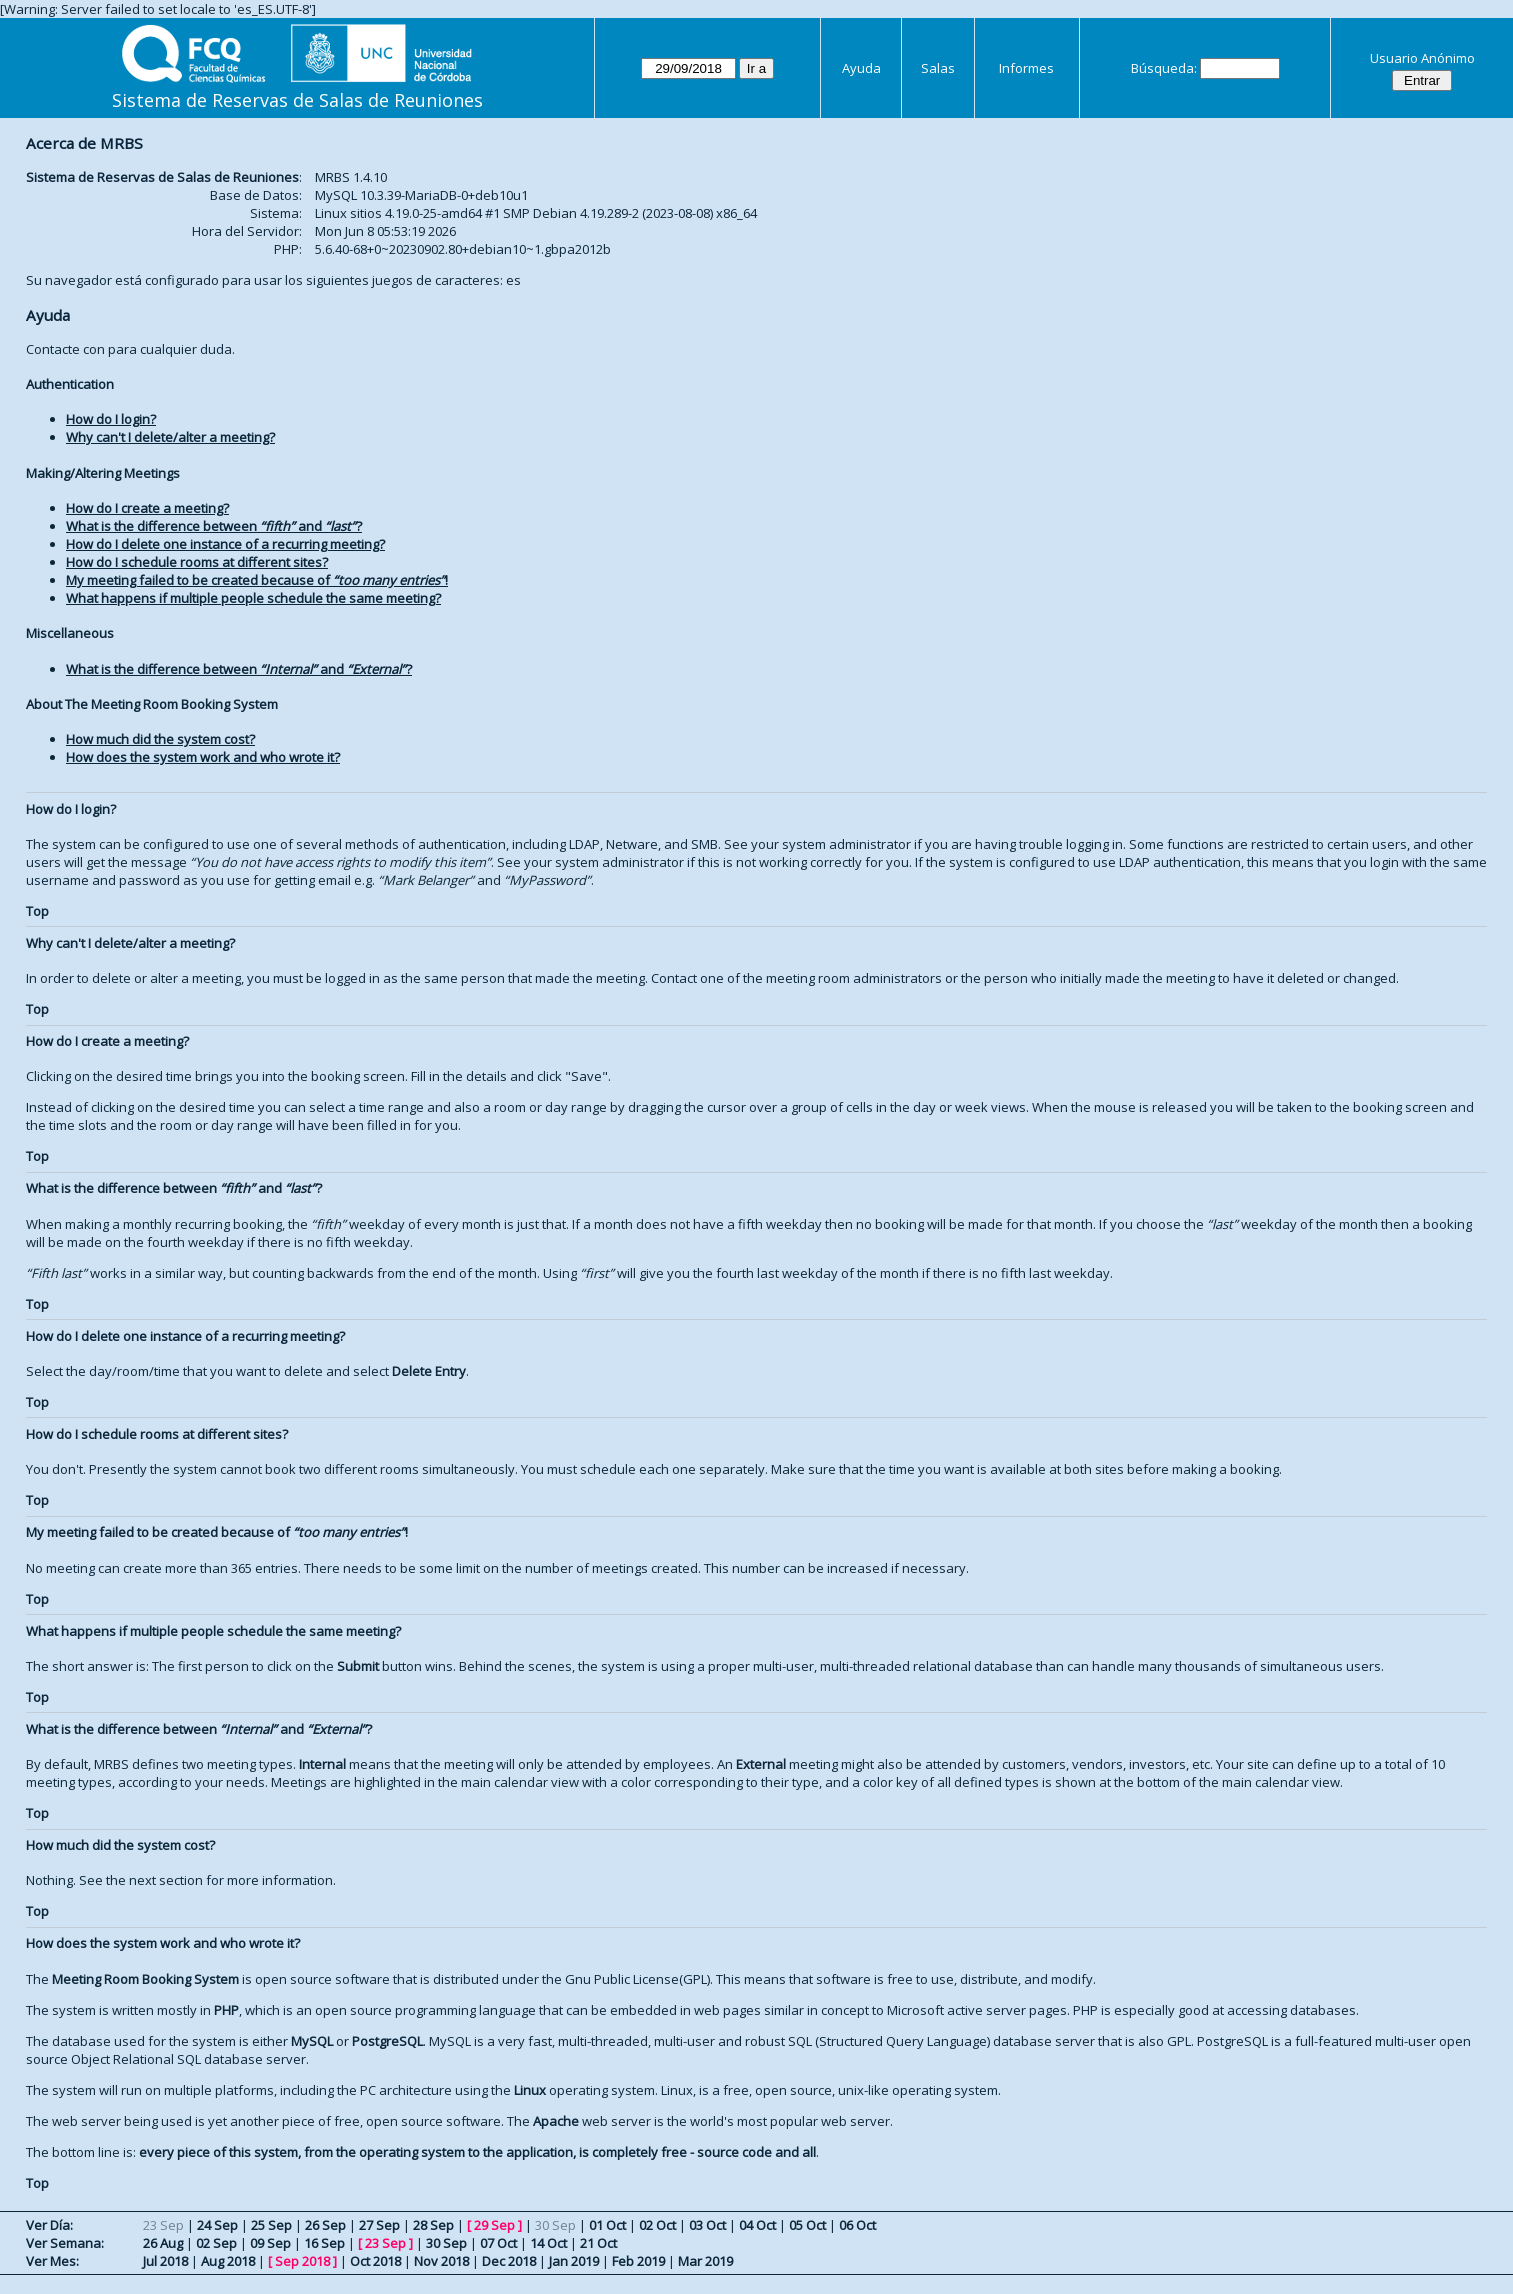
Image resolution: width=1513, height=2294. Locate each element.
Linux (530, 2090)
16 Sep (324, 2243)
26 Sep (325, 2225)
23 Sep (385, 2243)
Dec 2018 (509, 2261)
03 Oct (707, 2225)
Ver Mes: (52, 2261)
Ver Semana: (65, 2243)
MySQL (312, 2041)
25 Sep (271, 2225)
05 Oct (807, 2225)
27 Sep (379, 2225)
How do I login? (111, 419)
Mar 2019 (705, 2261)
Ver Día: (49, 2225)
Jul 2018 (165, 2261)
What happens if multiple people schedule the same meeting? (253, 598)
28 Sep (433, 2225)
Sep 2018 (302, 2261)
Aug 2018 (228, 2261)
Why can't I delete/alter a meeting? (170, 437)
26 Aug (163, 2243)
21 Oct (598, 2243)
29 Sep (494, 2225)
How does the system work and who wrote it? (203, 757)
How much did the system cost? (160, 739)
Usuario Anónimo (1422, 58)
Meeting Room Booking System (145, 1979)
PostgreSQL (387, 2041)
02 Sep (216, 2243)
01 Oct (607, 2225)
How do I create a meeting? (147, 508)
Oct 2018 (375, 2261)
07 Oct (498, 2243)
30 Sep (446, 2243)
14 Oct (548, 2243)
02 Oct (657, 2225)
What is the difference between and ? (214, 526)
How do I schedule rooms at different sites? (197, 562)
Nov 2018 (441, 2261)
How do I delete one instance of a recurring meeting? (225, 544)
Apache (556, 2121)
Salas (938, 68)
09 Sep (270, 2243)
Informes (1026, 68)
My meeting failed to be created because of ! (257, 580)
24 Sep (217, 2225)
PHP (226, 2010)
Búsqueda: (1164, 68)
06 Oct (857, 2225)
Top (37, 911)
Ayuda (861, 68)
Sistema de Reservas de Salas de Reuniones (297, 100)
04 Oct (757, 2225)
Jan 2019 (574, 2261)
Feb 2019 (638, 2261)
